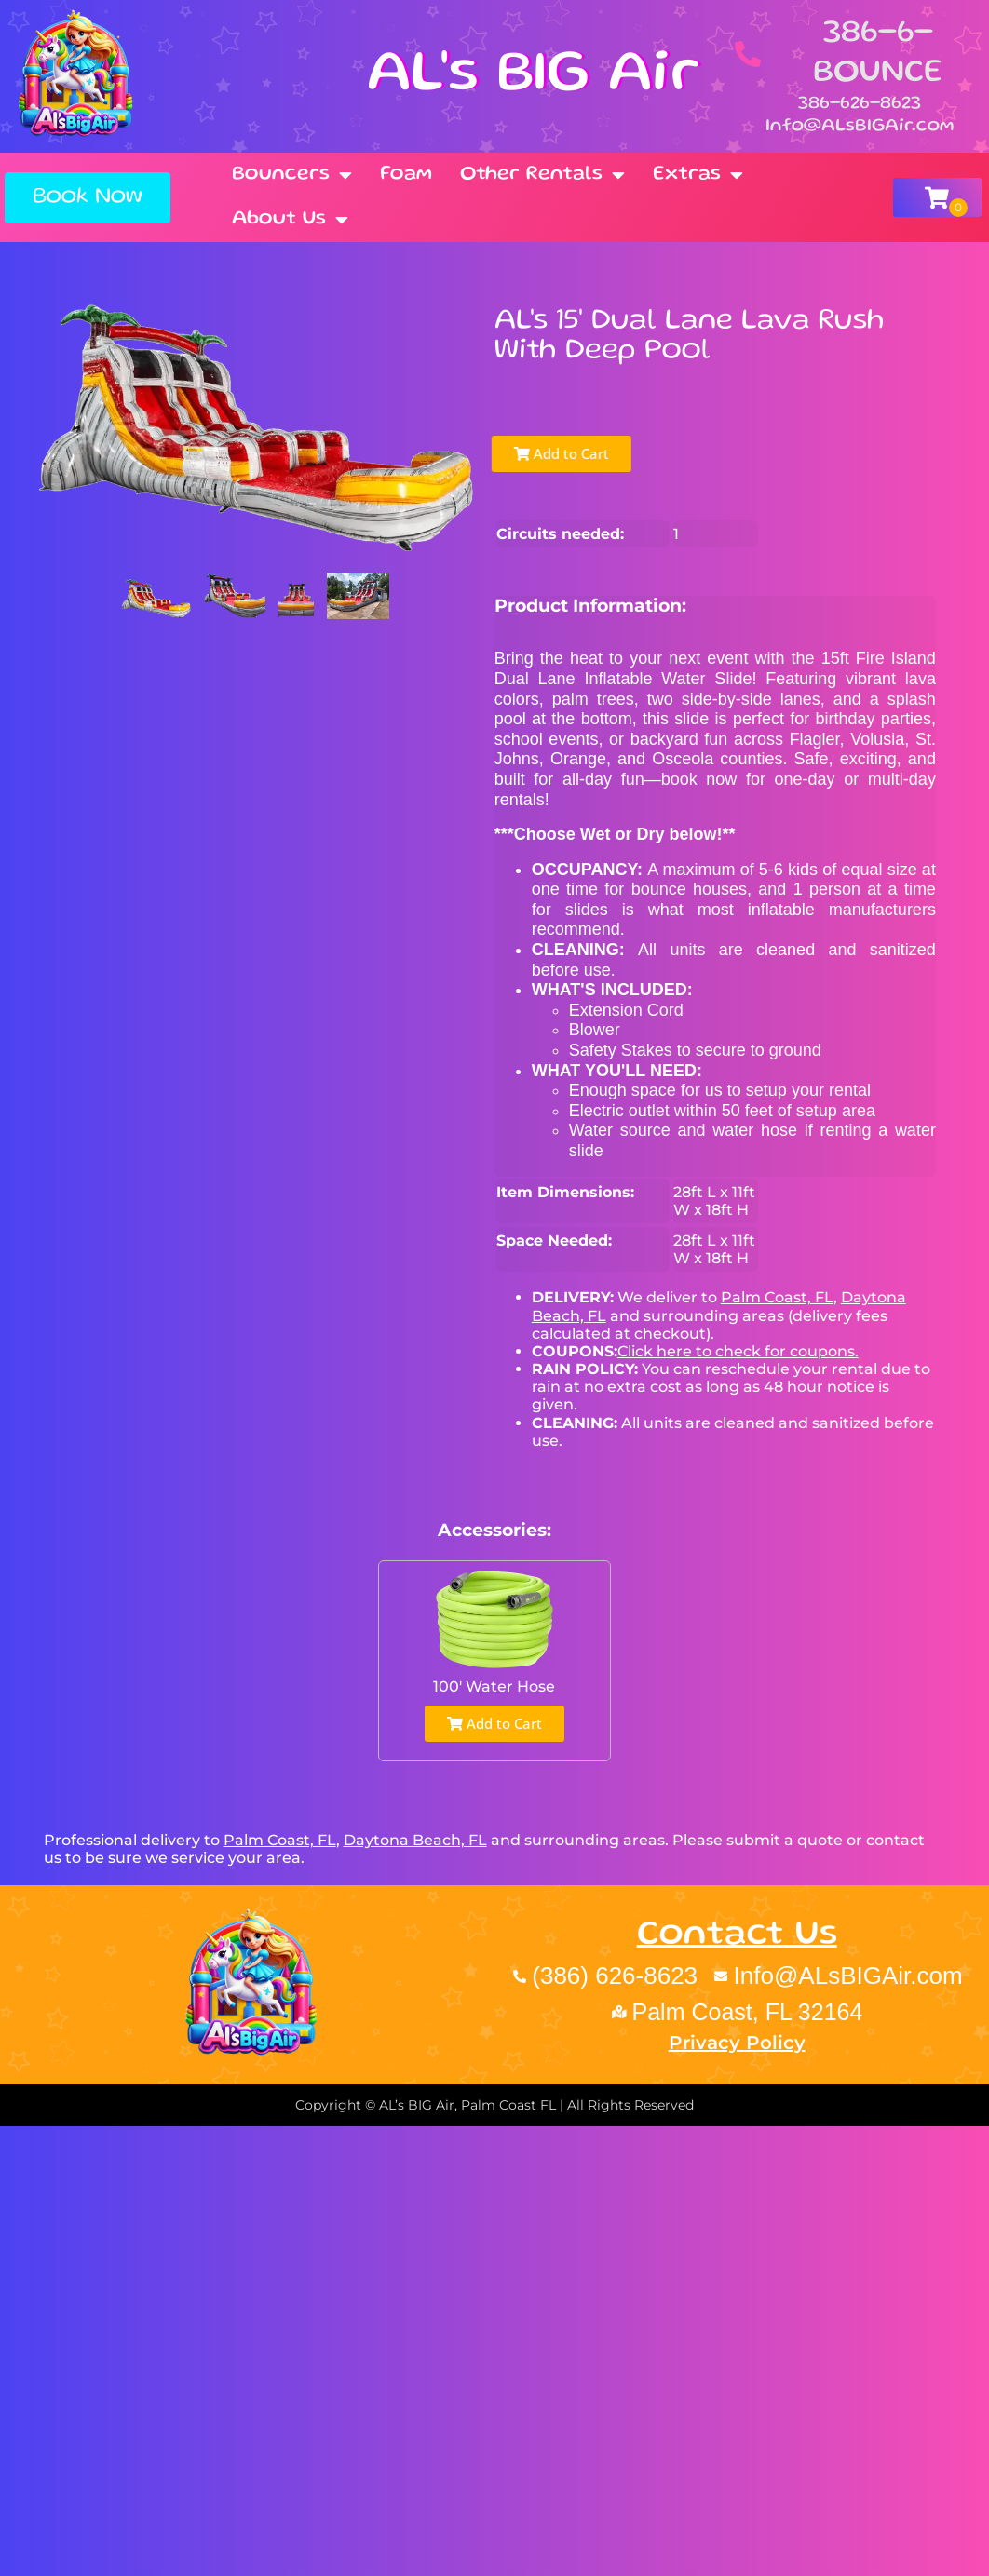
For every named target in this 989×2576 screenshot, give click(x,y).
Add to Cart (554, 453)
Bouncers (292, 175)
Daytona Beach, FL (415, 1840)
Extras (698, 175)
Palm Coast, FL (777, 1297)
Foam (406, 174)
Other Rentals (542, 175)
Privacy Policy (737, 2042)
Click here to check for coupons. (738, 1351)
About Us (290, 219)
